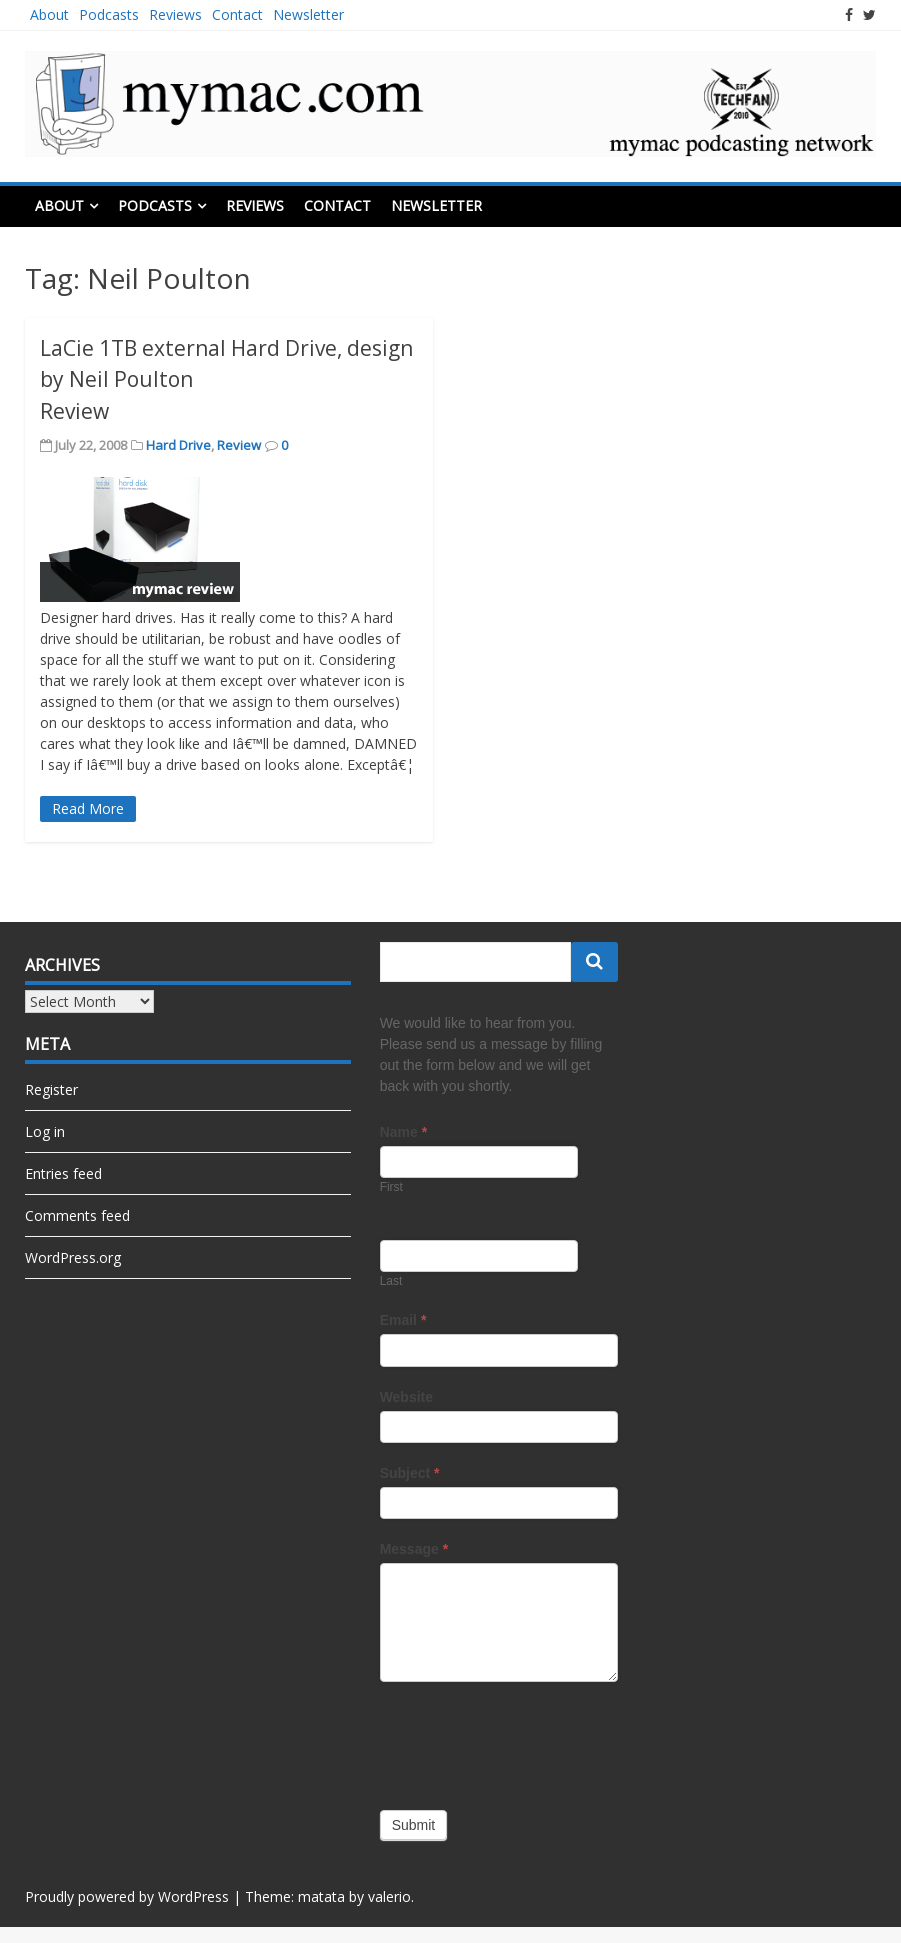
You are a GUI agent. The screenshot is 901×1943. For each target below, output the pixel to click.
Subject (410, 1473)
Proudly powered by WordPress (127, 1896)
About (49, 14)
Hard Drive (178, 445)
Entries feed (63, 1173)
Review (239, 445)
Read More (88, 808)
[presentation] (532, 1741)
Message (414, 1549)
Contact (237, 14)
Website (406, 1397)
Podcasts (109, 14)
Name (403, 1132)
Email (403, 1320)
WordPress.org (73, 1257)
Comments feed (77, 1215)
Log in (45, 1131)
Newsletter (308, 14)
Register (51, 1089)
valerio (389, 1896)
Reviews (175, 14)
